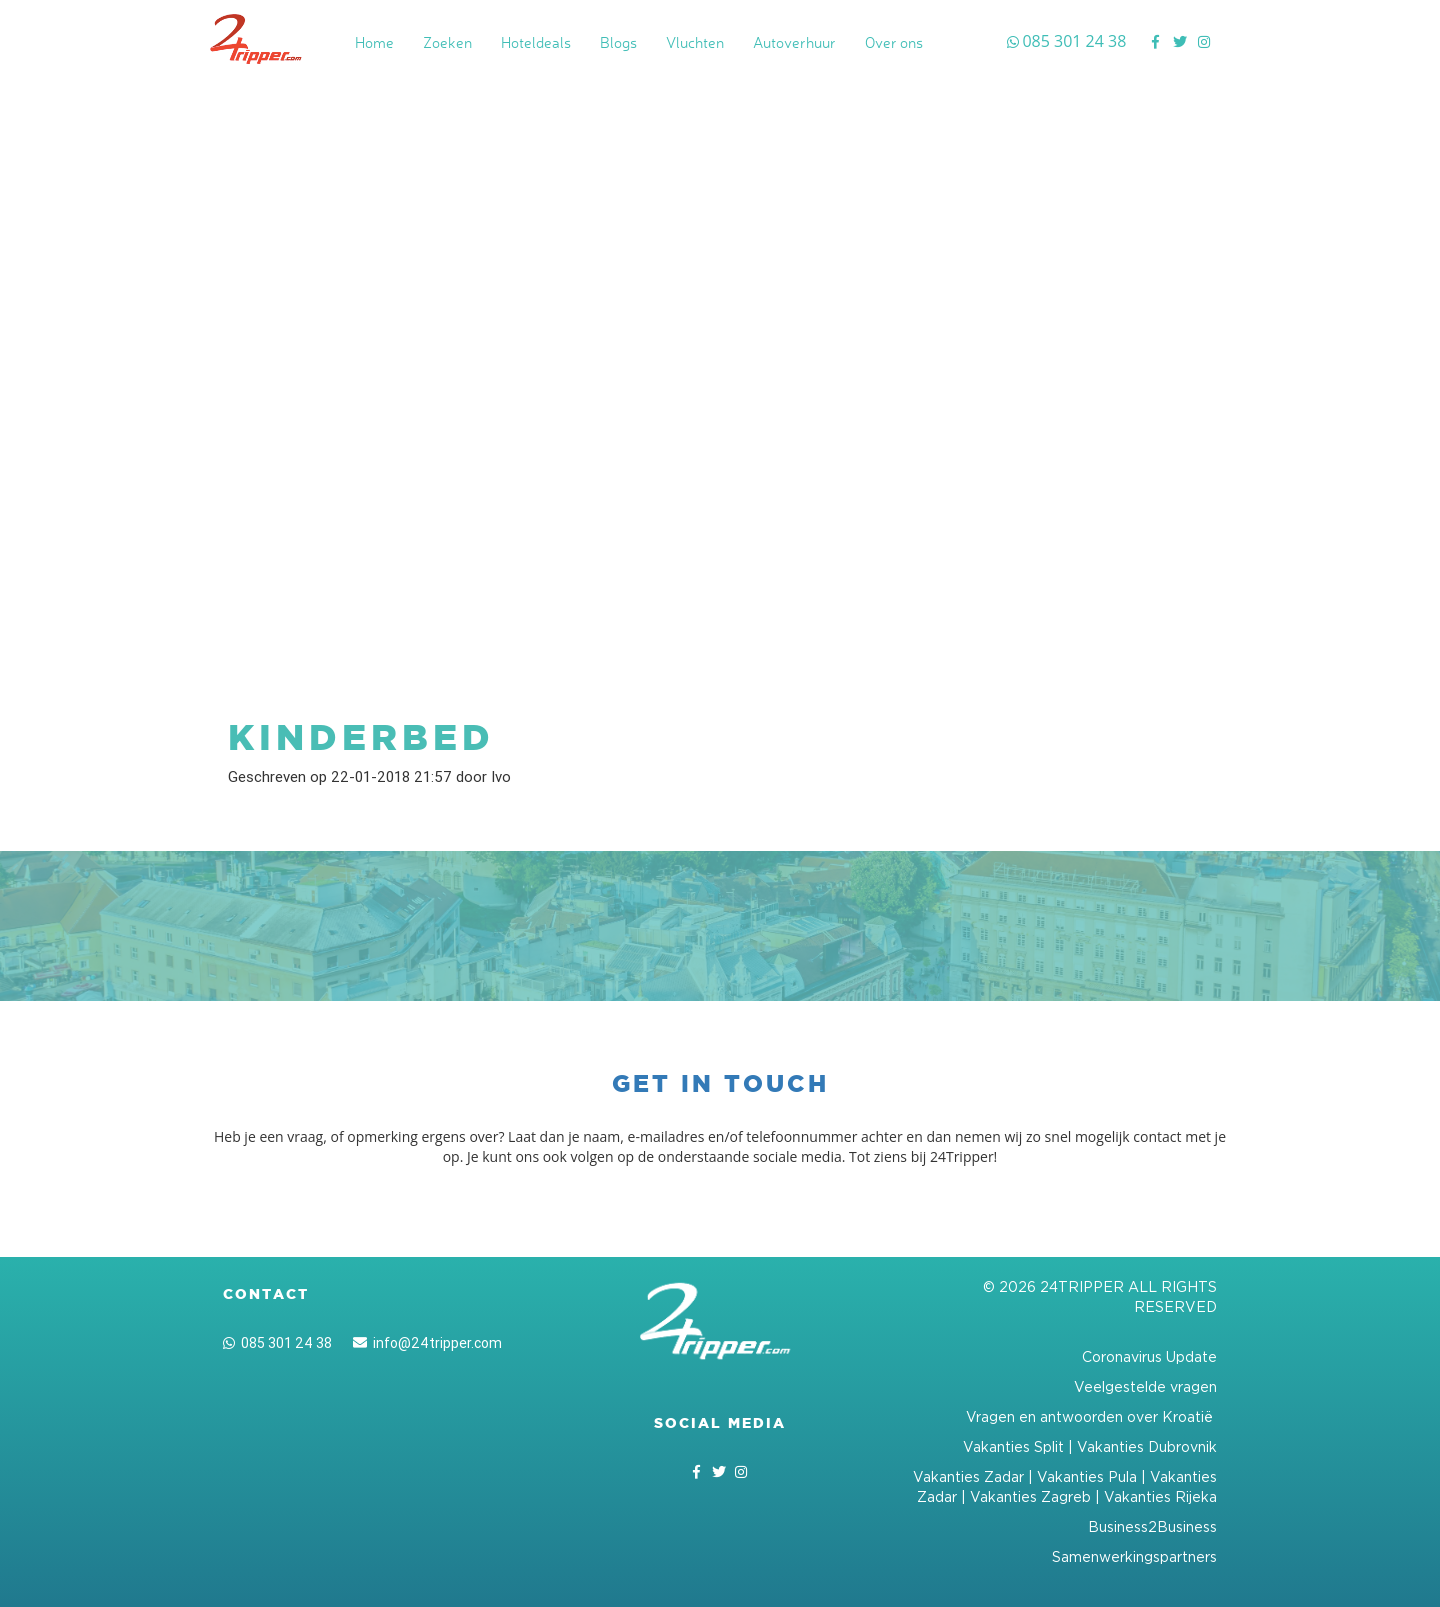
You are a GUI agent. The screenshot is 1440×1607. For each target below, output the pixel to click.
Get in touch (720, 1083)
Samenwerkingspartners (1134, 1556)
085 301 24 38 (277, 1343)
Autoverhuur (794, 42)
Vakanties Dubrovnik (1147, 1446)
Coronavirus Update (1149, 1356)
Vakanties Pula (1087, 1476)
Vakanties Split (1013, 1446)
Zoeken (447, 42)
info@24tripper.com (427, 1343)
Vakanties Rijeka (1160, 1496)
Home (374, 42)
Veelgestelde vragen (1145, 1386)
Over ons (894, 42)
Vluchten (695, 42)
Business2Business (1152, 1526)
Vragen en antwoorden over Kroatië (1091, 1416)
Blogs (618, 42)
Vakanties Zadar (968, 1476)
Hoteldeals (536, 42)
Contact (266, 1294)
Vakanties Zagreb (1030, 1496)
